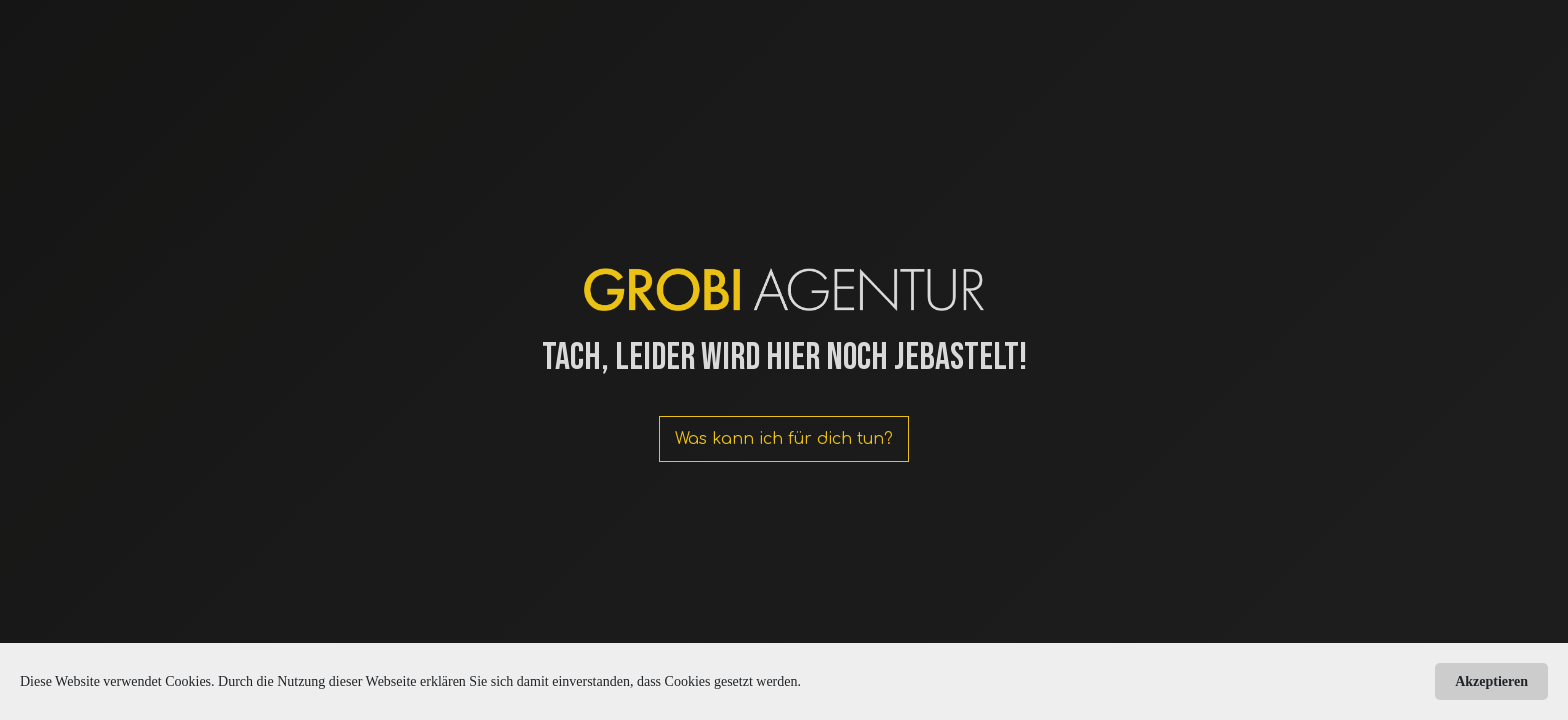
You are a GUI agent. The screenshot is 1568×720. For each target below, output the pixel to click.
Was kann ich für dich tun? (784, 439)
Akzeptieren (1491, 681)
